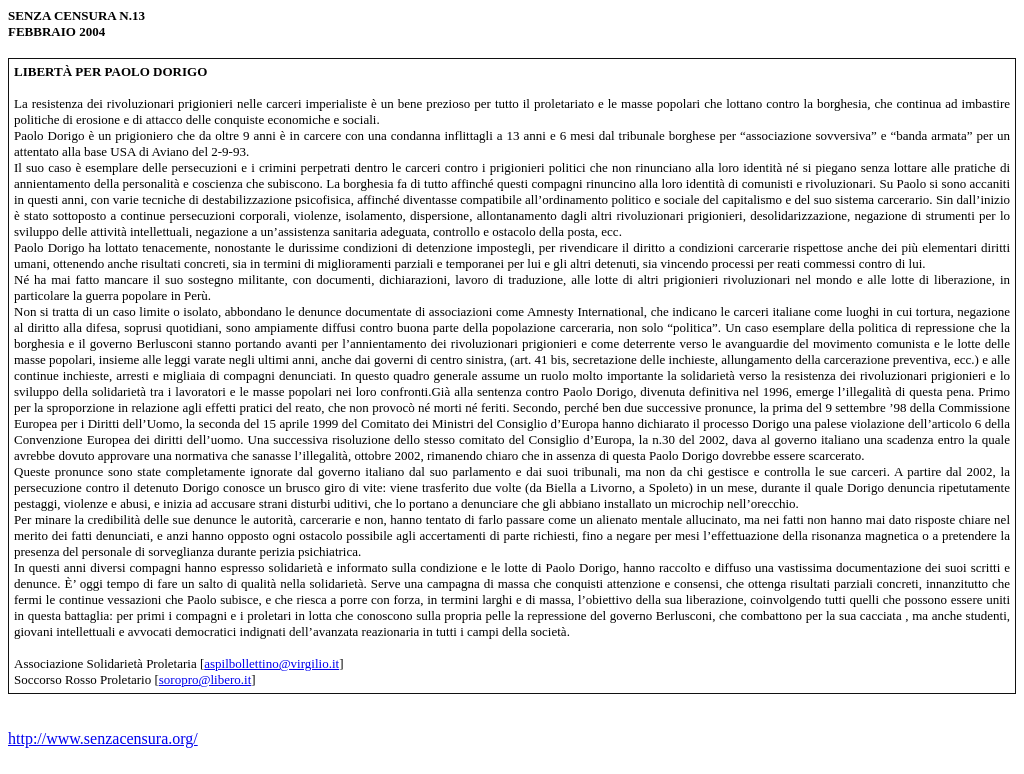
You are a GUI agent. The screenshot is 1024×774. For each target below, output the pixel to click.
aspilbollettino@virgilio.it (271, 663)
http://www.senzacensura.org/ (103, 738)
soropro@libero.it (205, 679)
